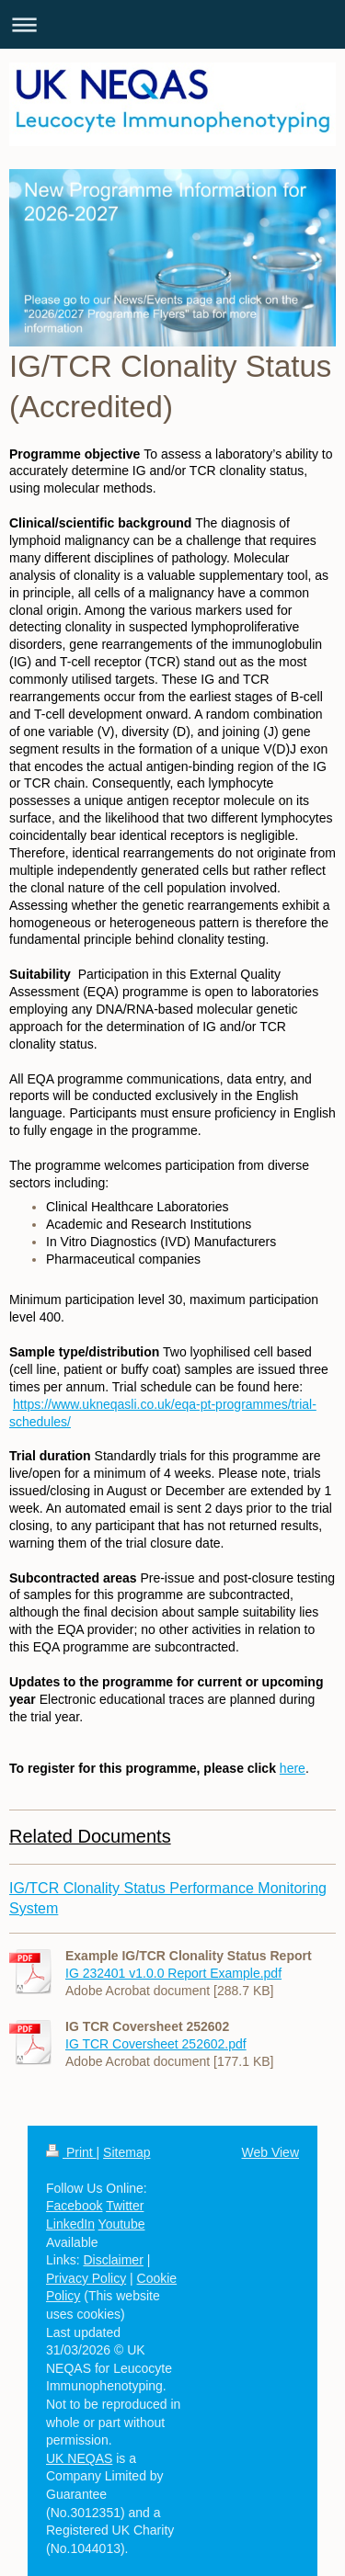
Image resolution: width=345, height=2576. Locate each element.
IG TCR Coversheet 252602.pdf (156, 2044)
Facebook (74, 2205)
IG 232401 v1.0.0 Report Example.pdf (173, 1973)
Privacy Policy (86, 2278)
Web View (270, 2152)
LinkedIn (70, 2224)
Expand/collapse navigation (172, 24)
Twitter (125, 2205)
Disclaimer (113, 2260)
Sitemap (126, 2152)
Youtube (121, 2224)
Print (71, 2152)
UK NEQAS (79, 2458)
